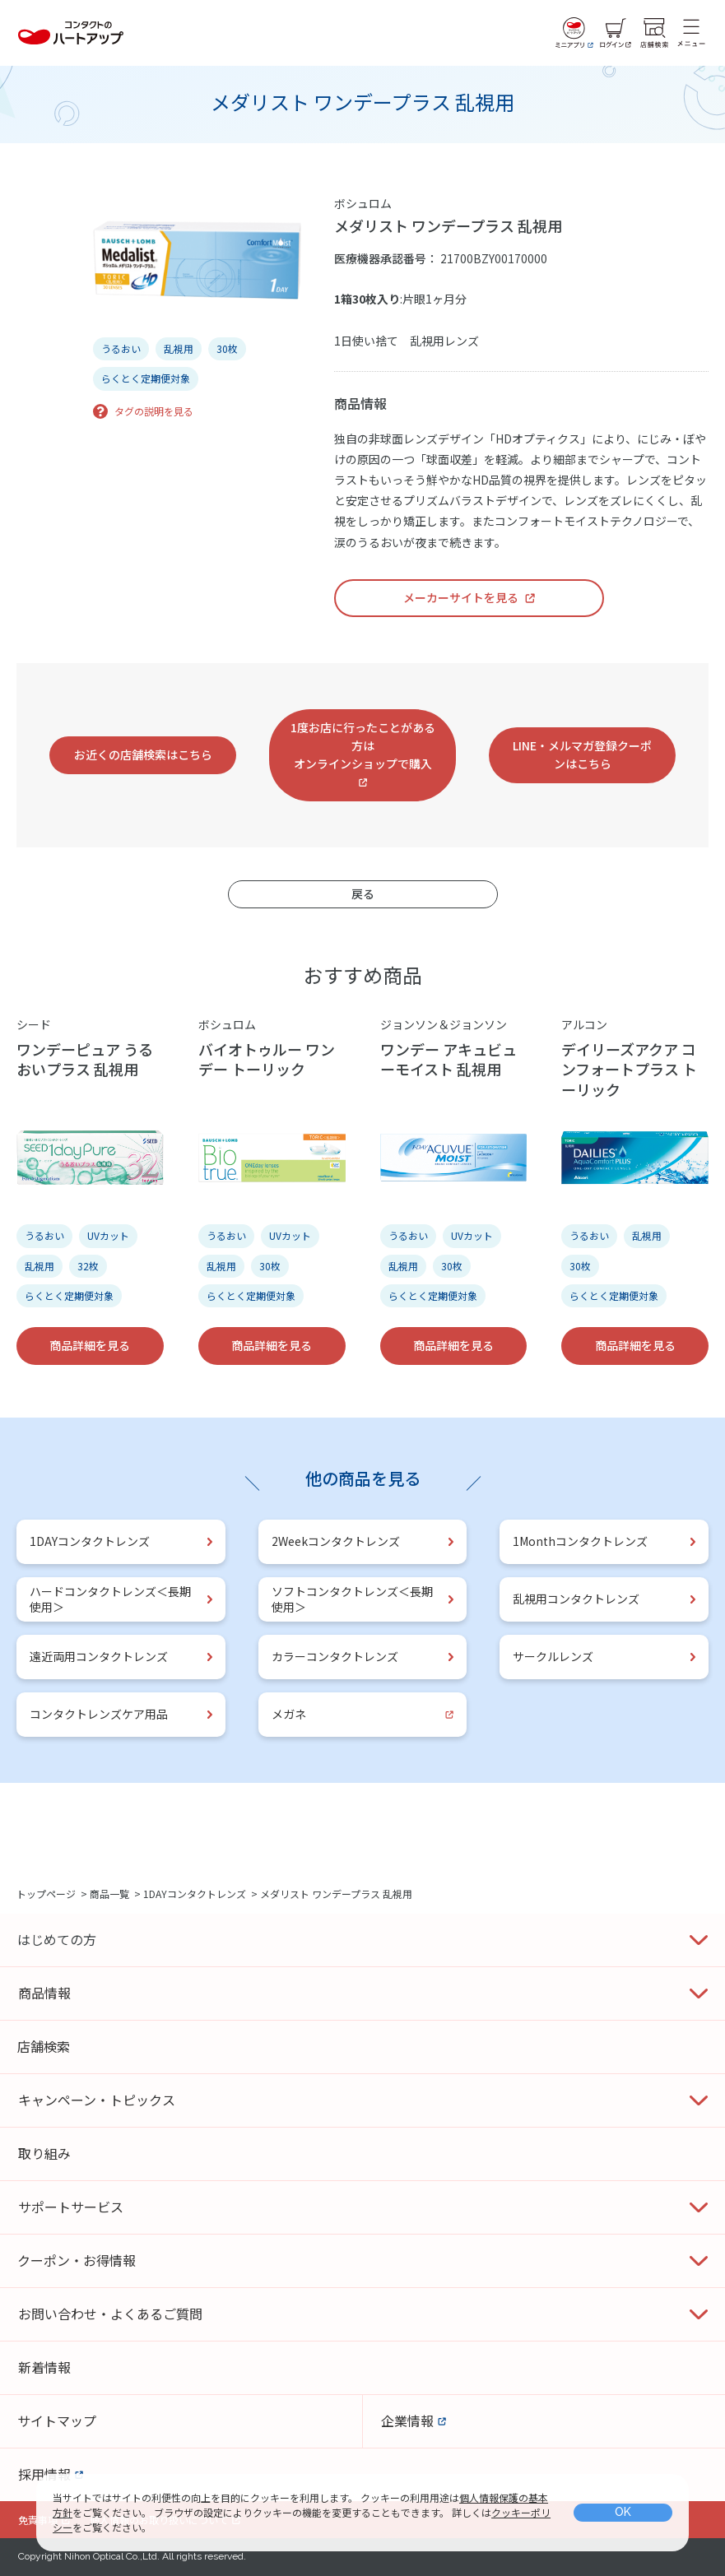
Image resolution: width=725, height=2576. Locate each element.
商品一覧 (109, 1894)
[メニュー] (691, 33)
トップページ (46, 1894)
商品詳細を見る (89, 1345)
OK (623, 2511)
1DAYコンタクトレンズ (90, 1541)
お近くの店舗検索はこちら (143, 754)
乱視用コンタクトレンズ (576, 1598)
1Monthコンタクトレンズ (580, 1541)
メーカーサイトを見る (460, 597)
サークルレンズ (553, 1656)
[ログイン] (615, 33)
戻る (362, 893)
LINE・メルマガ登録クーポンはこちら (582, 754)
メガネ (289, 1714)
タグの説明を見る (153, 411)
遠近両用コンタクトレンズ (99, 1656)
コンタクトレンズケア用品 (99, 1714)
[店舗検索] (654, 33)
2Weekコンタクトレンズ (336, 1541)
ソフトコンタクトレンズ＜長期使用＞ (352, 1599)
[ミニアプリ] (574, 33)
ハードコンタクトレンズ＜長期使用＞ (110, 1599)
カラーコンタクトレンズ (335, 1656)
